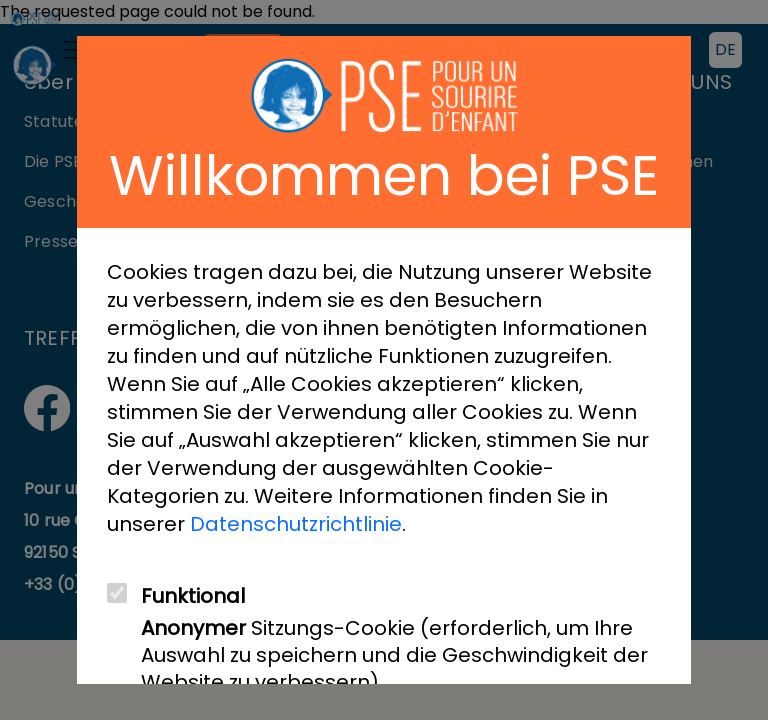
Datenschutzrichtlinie (296, 524)
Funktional (193, 596)
